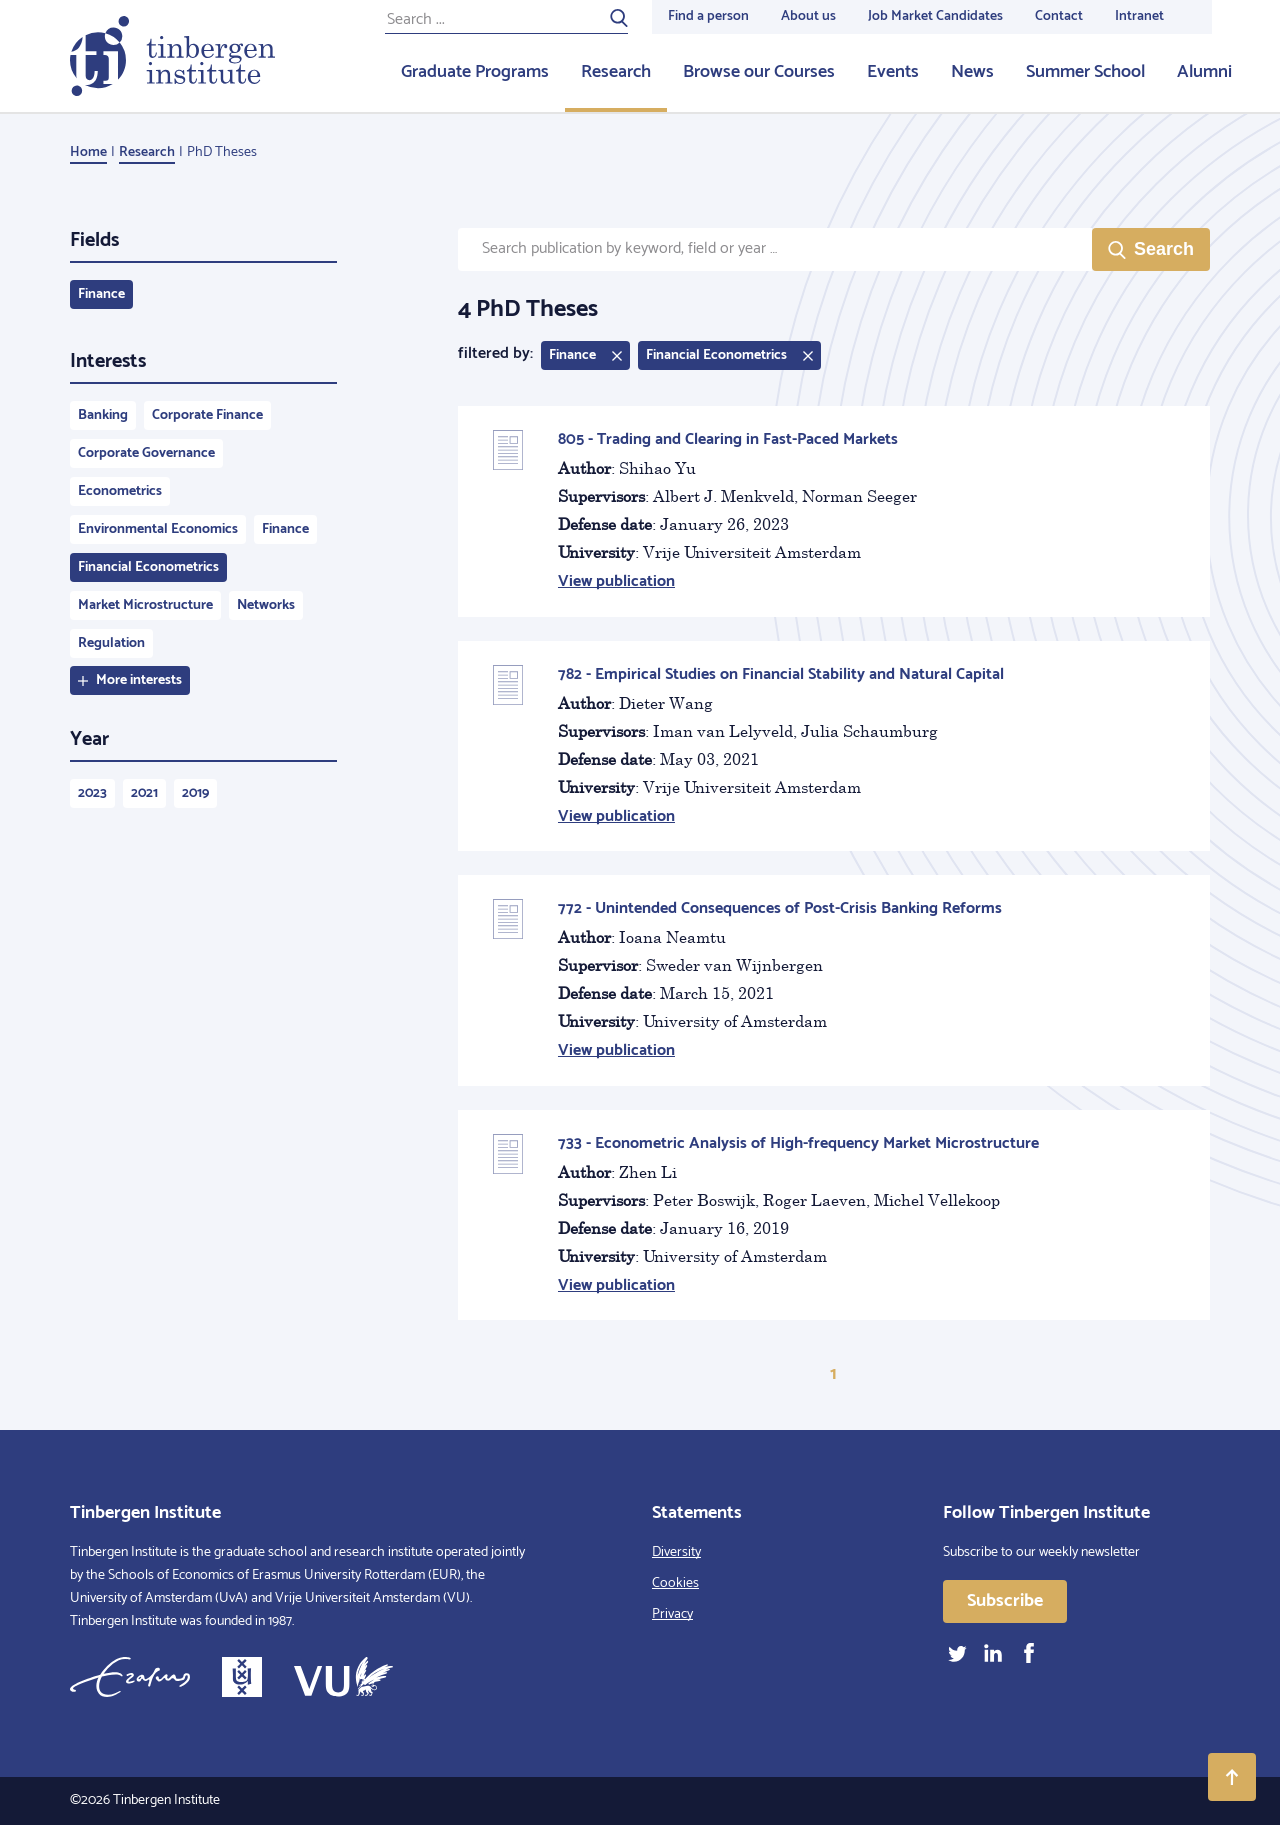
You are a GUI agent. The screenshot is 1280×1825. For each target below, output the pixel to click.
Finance (101, 294)
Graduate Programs (475, 72)
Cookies (675, 1583)
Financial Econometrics (148, 567)
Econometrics (120, 491)
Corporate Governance (146, 453)
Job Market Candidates (935, 16)
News (972, 72)
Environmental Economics (158, 529)
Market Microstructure (145, 605)
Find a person (708, 16)
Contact (1059, 16)
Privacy (672, 1614)
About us (808, 16)
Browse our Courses (759, 72)
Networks (266, 605)
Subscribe (1005, 1601)
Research (616, 72)
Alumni (1204, 72)
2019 (195, 793)
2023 (92, 793)
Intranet (1139, 16)
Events (893, 72)
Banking (103, 415)
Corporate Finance (207, 415)
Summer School (1085, 72)
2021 (144, 793)
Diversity (676, 1552)
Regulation (111, 643)
